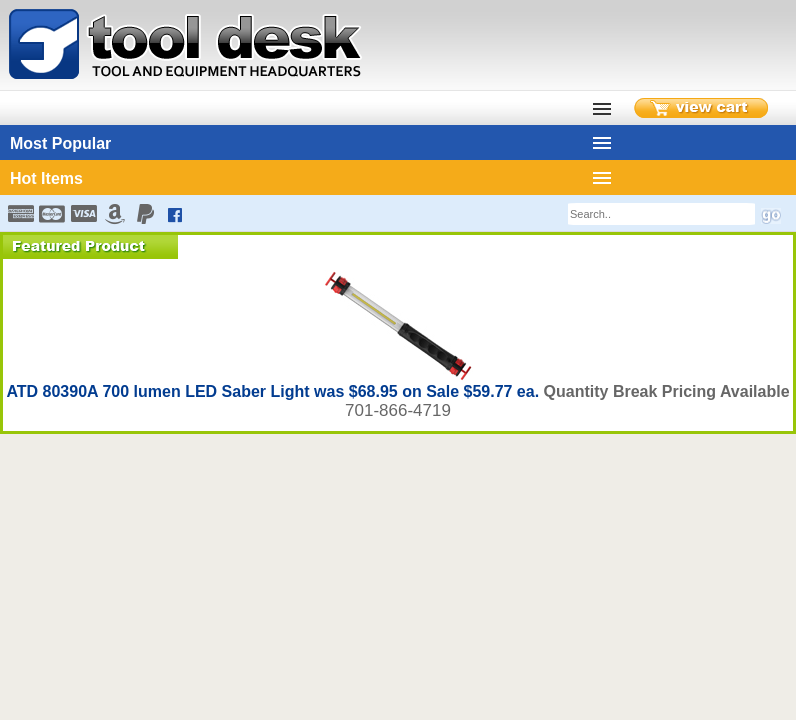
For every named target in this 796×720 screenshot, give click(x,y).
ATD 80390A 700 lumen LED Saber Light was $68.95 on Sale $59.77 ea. (274, 391)
